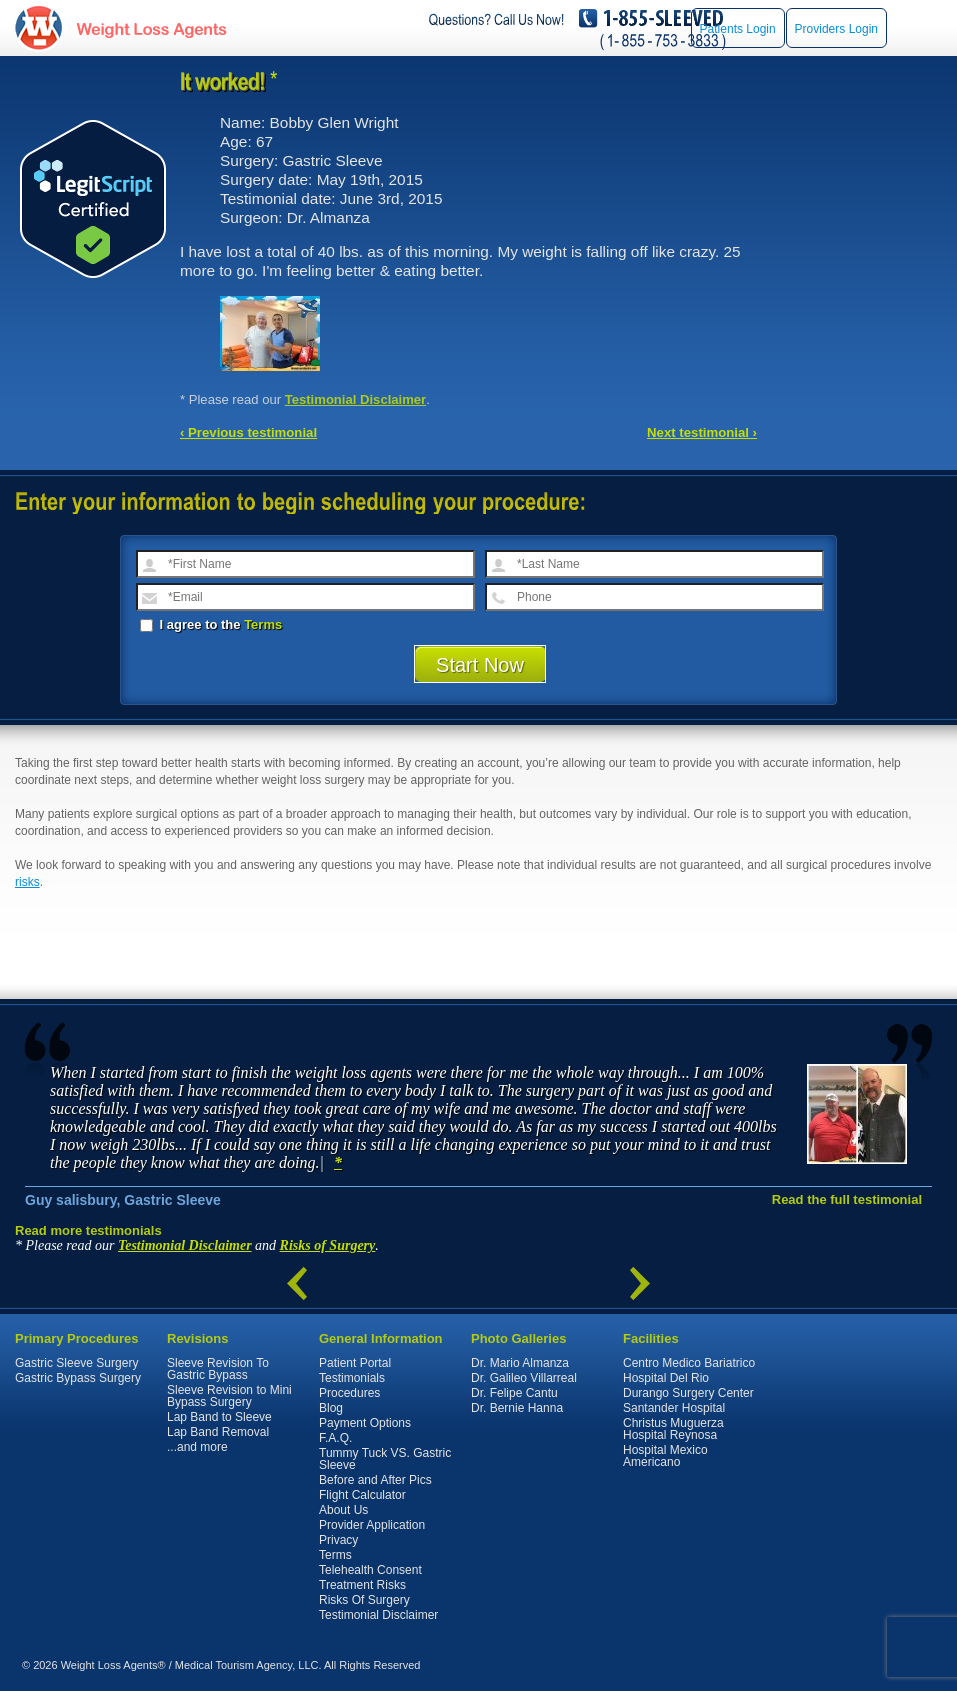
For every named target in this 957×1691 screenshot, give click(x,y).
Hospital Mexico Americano (665, 1456)
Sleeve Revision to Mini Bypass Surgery (229, 1396)
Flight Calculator (362, 1495)
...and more (197, 1447)
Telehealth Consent (370, 1570)
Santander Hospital (674, 1408)
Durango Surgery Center (688, 1393)
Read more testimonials (88, 1230)
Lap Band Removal (218, 1432)
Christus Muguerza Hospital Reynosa (673, 1429)
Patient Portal (355, 1363)
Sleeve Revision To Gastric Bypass (218, 1369)
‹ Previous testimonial (248, 432)
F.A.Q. (335, 1438)
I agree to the (211, 624)
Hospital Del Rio (666, 1378)
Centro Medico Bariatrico (689, 1363)
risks (27, 882)
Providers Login (836, 29)
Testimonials (352, 1378)
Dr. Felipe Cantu (514, 1393)
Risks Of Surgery (364, 1600)
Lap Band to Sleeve (219, 1417)
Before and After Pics (375, 1480)
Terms (263, 624)
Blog (331, 1408)
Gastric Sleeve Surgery (76, 1363)
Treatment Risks (362, 1585)
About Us (343, 1510)
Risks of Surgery (328, 1245)
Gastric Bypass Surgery (78, 1378)
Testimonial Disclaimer (356, 399)
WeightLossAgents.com (151, 28)
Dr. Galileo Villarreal (524, 1378)
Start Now (480, 665)
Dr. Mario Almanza (520, 1363)
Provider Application (372, 1525)
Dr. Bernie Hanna (517, 1408)
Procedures (349, 1393)
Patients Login (738, 29)
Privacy (338, 1540)
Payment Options (365, 1423)
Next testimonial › (702, 432)
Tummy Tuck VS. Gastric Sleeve (385, 1459)
